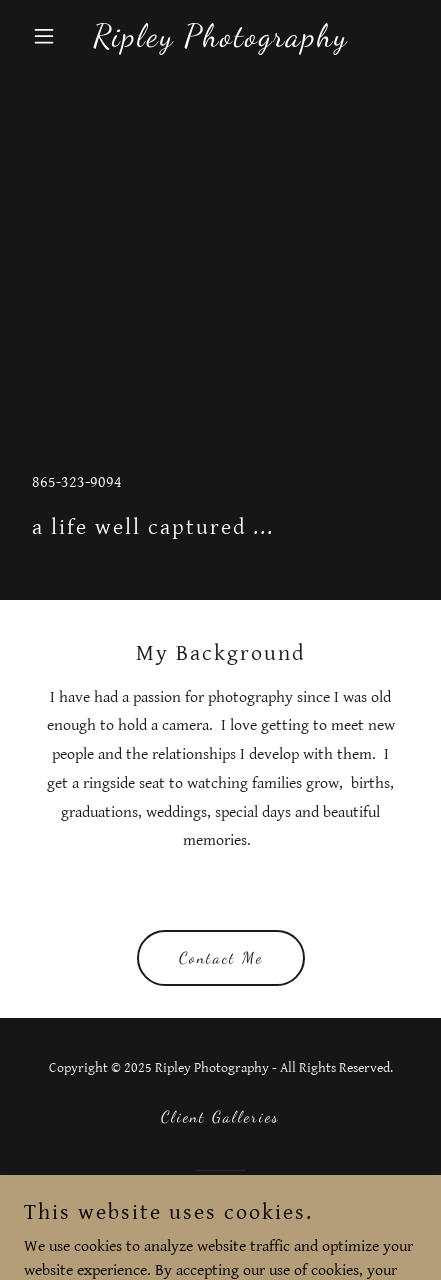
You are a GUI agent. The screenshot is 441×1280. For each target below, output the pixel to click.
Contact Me (221, 957)
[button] (53, 36)
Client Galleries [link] (220, 1116)
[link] (220, 41)
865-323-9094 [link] (77, 482)
